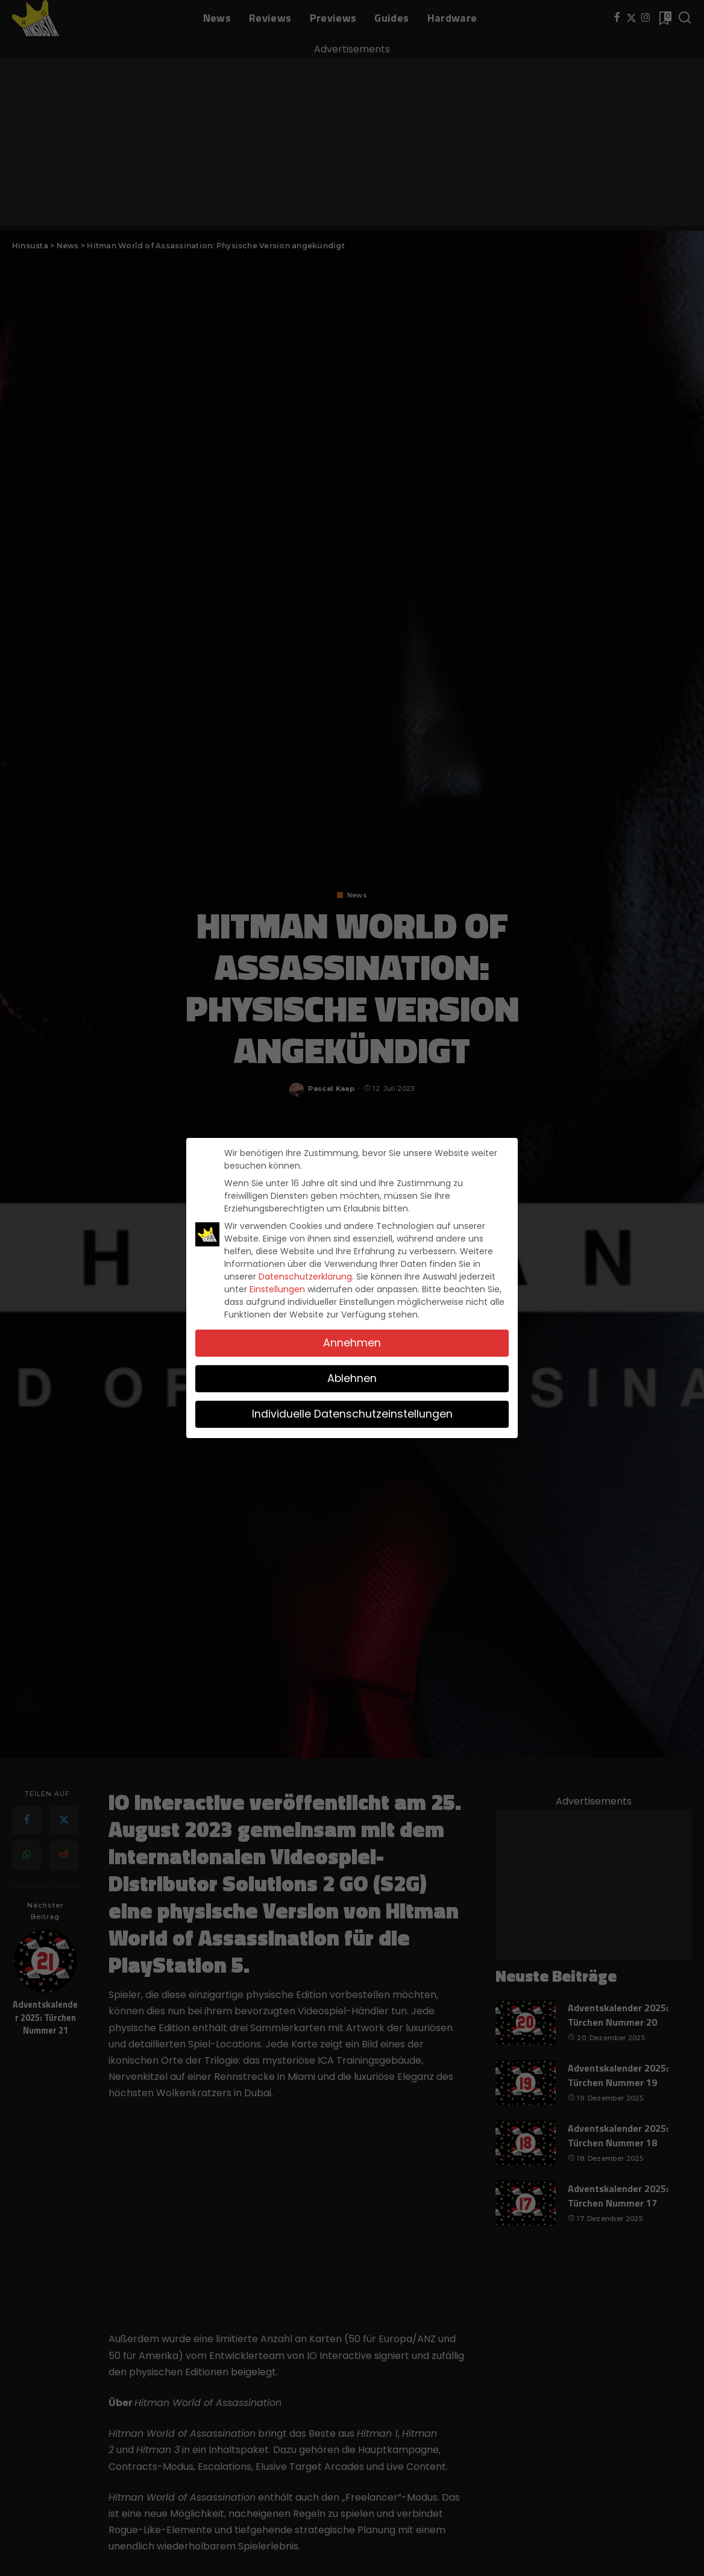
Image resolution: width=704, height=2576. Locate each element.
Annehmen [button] (352, 1343)
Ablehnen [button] (352, 1378)
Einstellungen (277, 1289)
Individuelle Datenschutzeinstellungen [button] (352, 1414)
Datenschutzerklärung (305, 1277)
